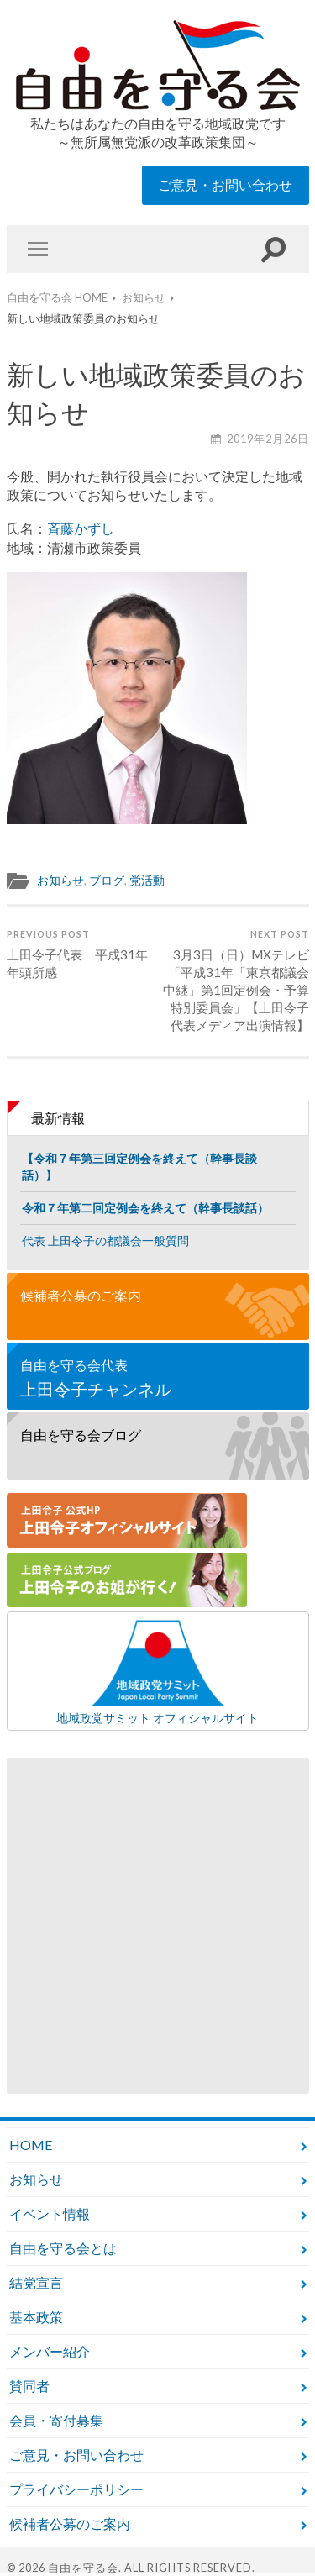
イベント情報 (49, 2213)
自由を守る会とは (63, 2248)
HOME (30, 2145)
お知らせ (60, 880)
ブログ (106, 880)
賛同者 (29, 2386)
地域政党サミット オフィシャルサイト (157, 1671)
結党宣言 (36, 2282)
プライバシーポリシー (76, 2489)
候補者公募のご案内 (80, 1295)
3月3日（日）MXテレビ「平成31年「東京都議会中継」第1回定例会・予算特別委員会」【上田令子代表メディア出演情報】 (234, 980)
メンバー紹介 (49, 2351)
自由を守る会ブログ (80, 1435)
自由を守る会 (83, 2567)
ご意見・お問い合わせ (225, 184)
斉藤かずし (80, 528)
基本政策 (36, 2317)
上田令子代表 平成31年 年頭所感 (81, 954)
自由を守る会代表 (158, 1378)
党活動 (147, 880)
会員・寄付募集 (56, 2420)
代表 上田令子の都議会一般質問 (105, 1240)
